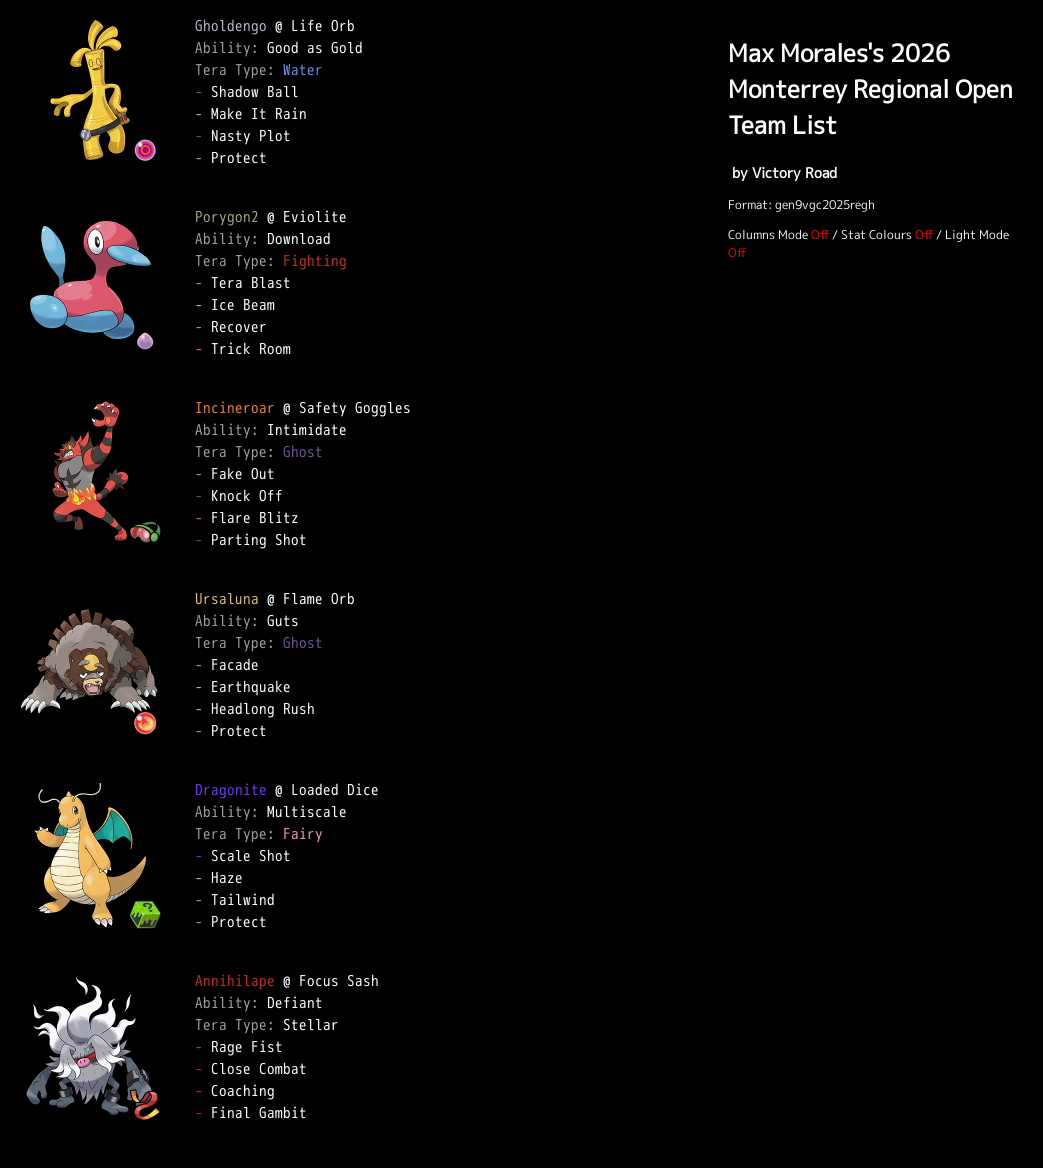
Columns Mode (768, 234)
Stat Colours (876, 234)
